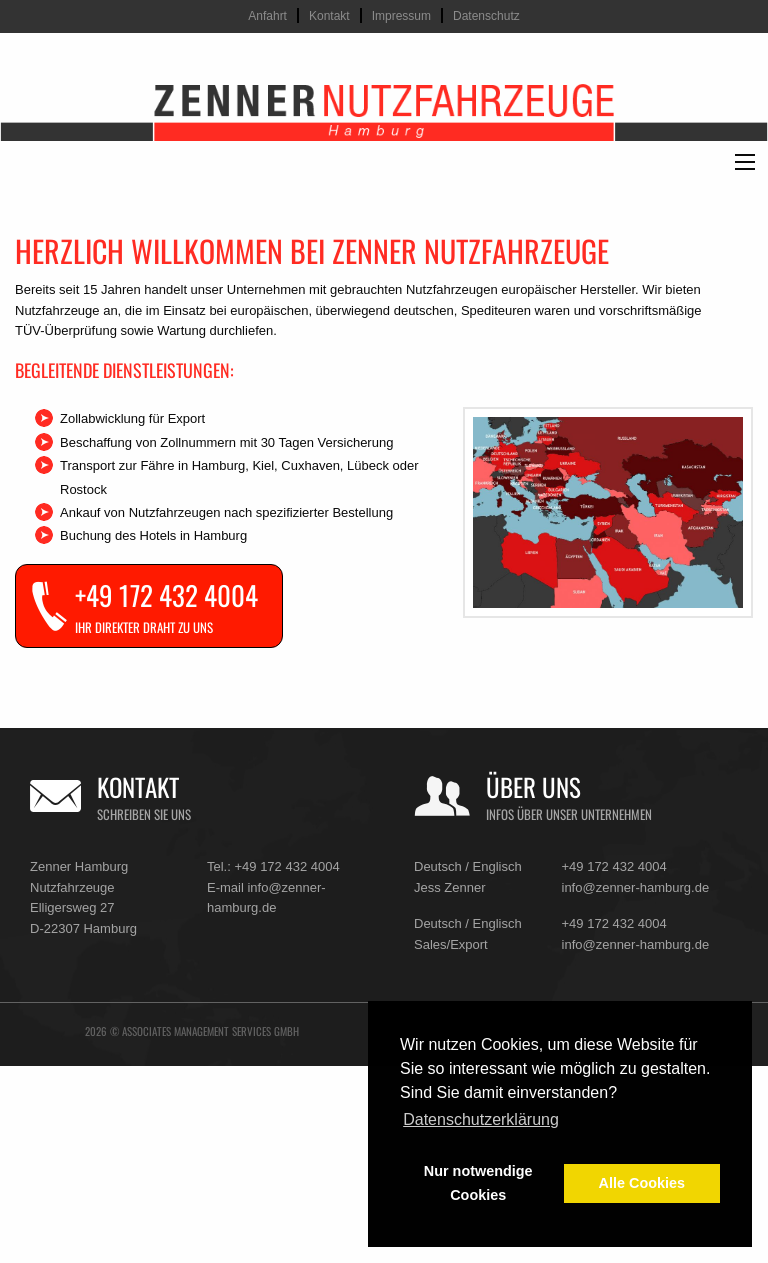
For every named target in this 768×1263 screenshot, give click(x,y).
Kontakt (329, 16)
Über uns (533, 786)
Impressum (401, 16)
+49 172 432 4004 (286, 866)
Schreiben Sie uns (144, 814)
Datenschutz (486, 16)
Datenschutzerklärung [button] (481, 1119)
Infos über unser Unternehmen (569, 814)
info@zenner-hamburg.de (636, 887)
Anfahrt (267, 16)
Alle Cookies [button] (642, 1183)
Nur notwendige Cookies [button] (478, 1183)
